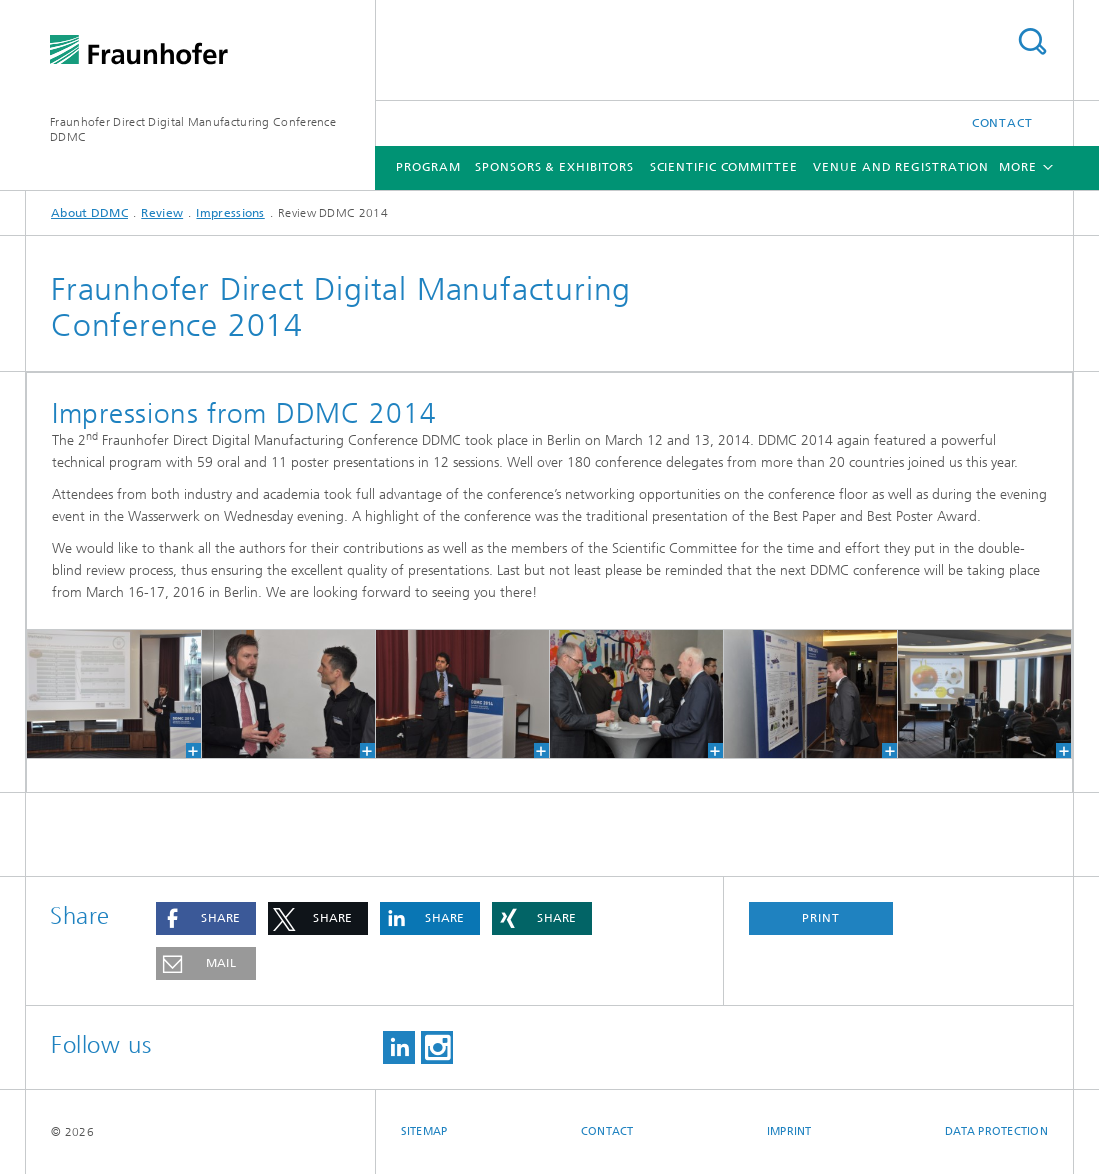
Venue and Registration (901, 167)
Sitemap (424, 1131)
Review (162, 213)
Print (821, 918)
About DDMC (89, 213)
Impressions (230, 213)
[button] (206, 918)
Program (428, 167)
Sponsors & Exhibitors (554, 167)
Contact (1002, 123)
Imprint (789, 1131)
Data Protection (996, 1131)
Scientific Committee (724, 167)
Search (1032, 41)
